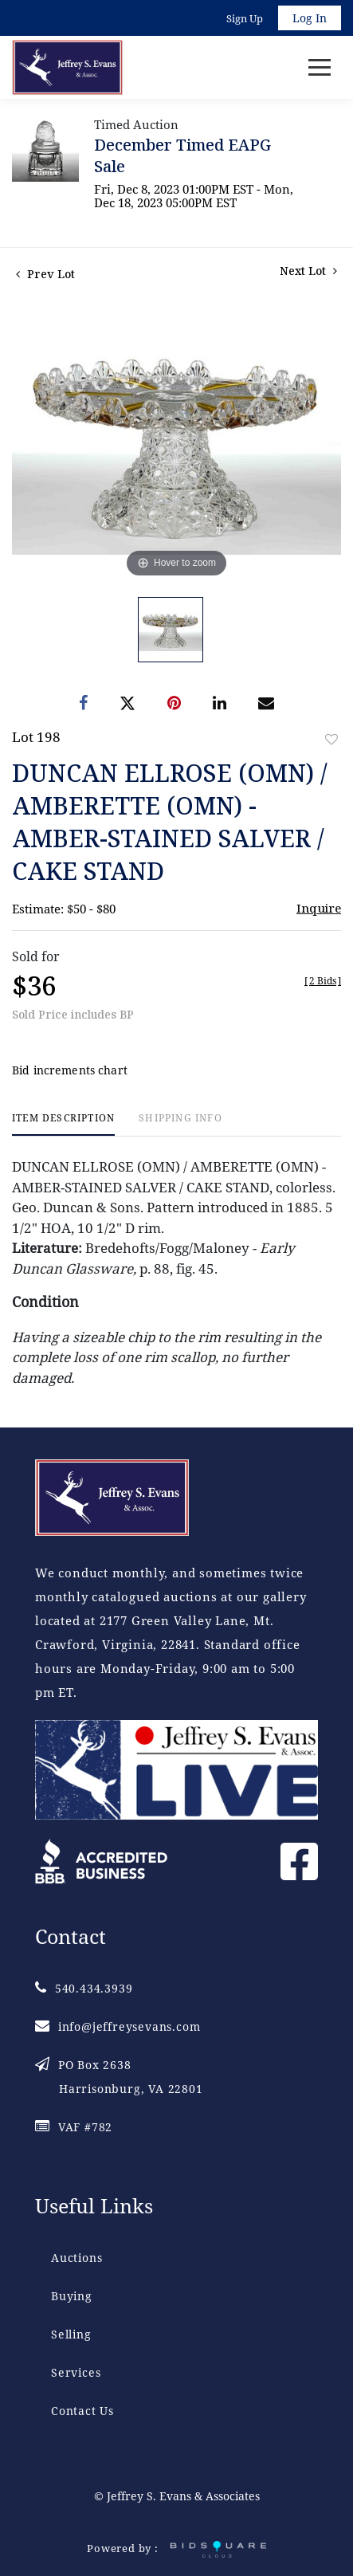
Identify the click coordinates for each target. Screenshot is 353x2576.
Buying (71, 2295)
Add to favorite (331, 739)
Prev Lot (45, 273)
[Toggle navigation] (319, 67)
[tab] (63, 1124)
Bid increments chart (69, 1070)
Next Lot (308, 270)
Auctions (76, 2257)
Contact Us (82, 2410)
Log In (309, 18)
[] (322, 981)
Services (75, 2372)
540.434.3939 (83, 1988)
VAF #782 (73, 2126)
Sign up (244, 18)
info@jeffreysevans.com (117, 2026)
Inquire (318, 908)
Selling (71, 2334)
